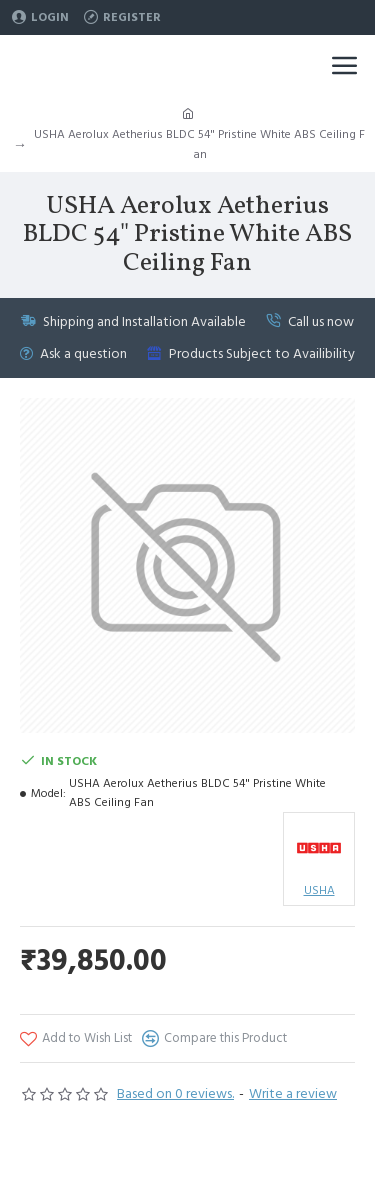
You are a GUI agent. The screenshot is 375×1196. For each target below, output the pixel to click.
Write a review (293, 1094)
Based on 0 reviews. (175, 1094)
